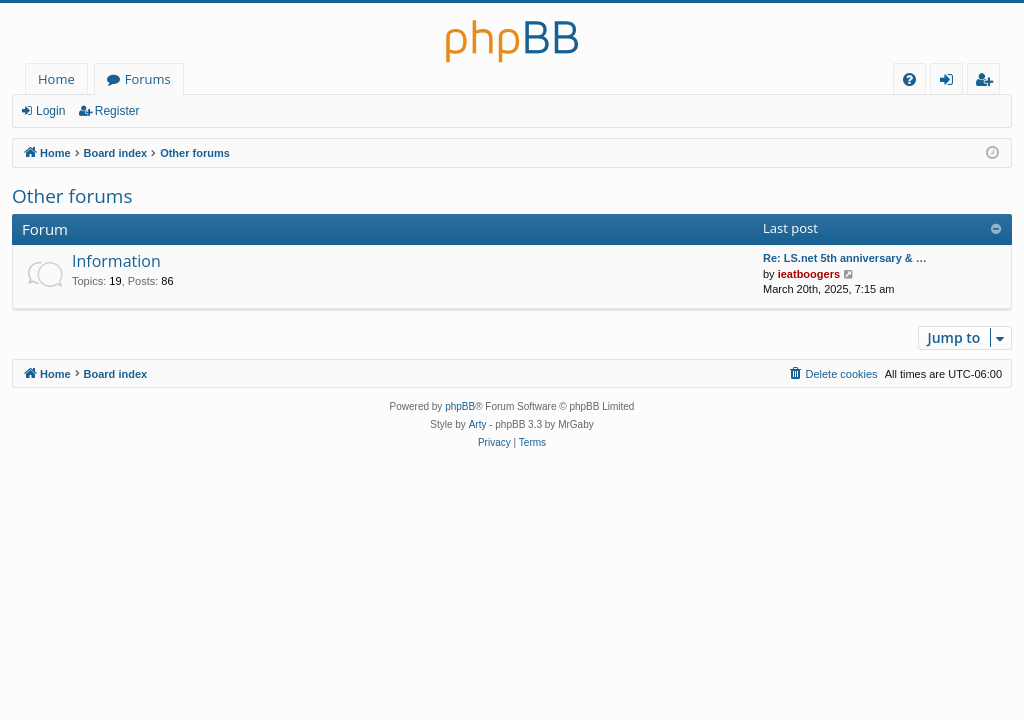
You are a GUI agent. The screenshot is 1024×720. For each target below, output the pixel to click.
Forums (148, 79)
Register (117, 111)
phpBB (460, 406)
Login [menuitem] (950, 82)
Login (50, 111)
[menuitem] (909, 79)
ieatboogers (809, 274)
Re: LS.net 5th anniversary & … (845, 258)
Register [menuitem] (988, 82)
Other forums (72, 196)
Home (56, 79)
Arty (478, 424)
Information (116, 261)
